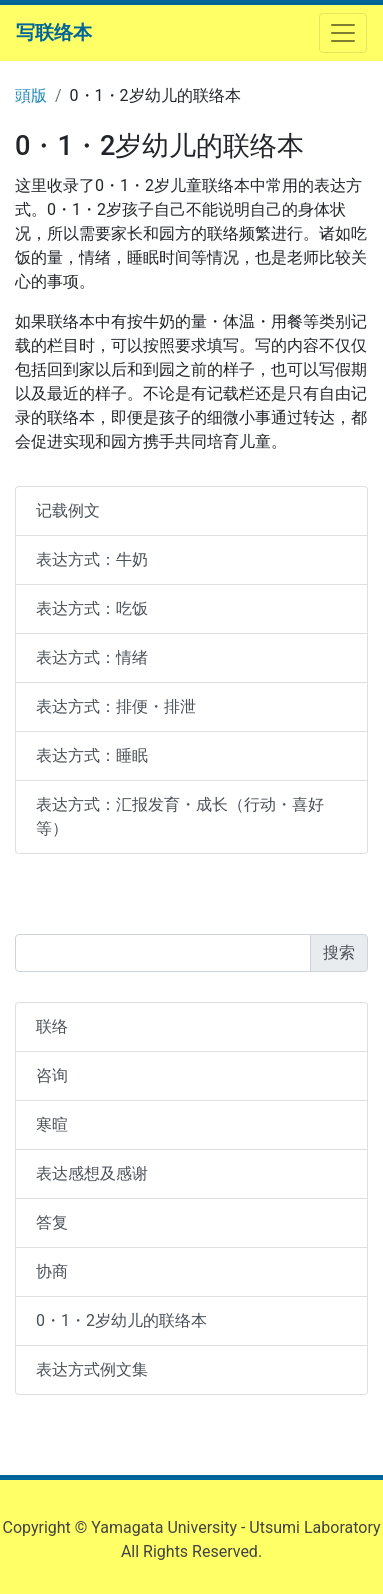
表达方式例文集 (92, 1369)
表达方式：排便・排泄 (116, 706)
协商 (52, 1271)
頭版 (31, 95)
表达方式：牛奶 (92, 559)
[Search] (163, 953)
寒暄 (52, 1124)
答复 (52, 1222)
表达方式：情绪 (92, 657)
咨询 (52, 1075)
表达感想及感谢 (92, 1173)
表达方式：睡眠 (92, 755)
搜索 (339, 952)
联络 (52, 1026)
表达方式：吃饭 (92, 608)
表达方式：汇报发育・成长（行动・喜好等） (180, 816)
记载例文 (68, 510)
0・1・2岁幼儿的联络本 (121, 1320)
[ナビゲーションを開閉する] (343, 33)
